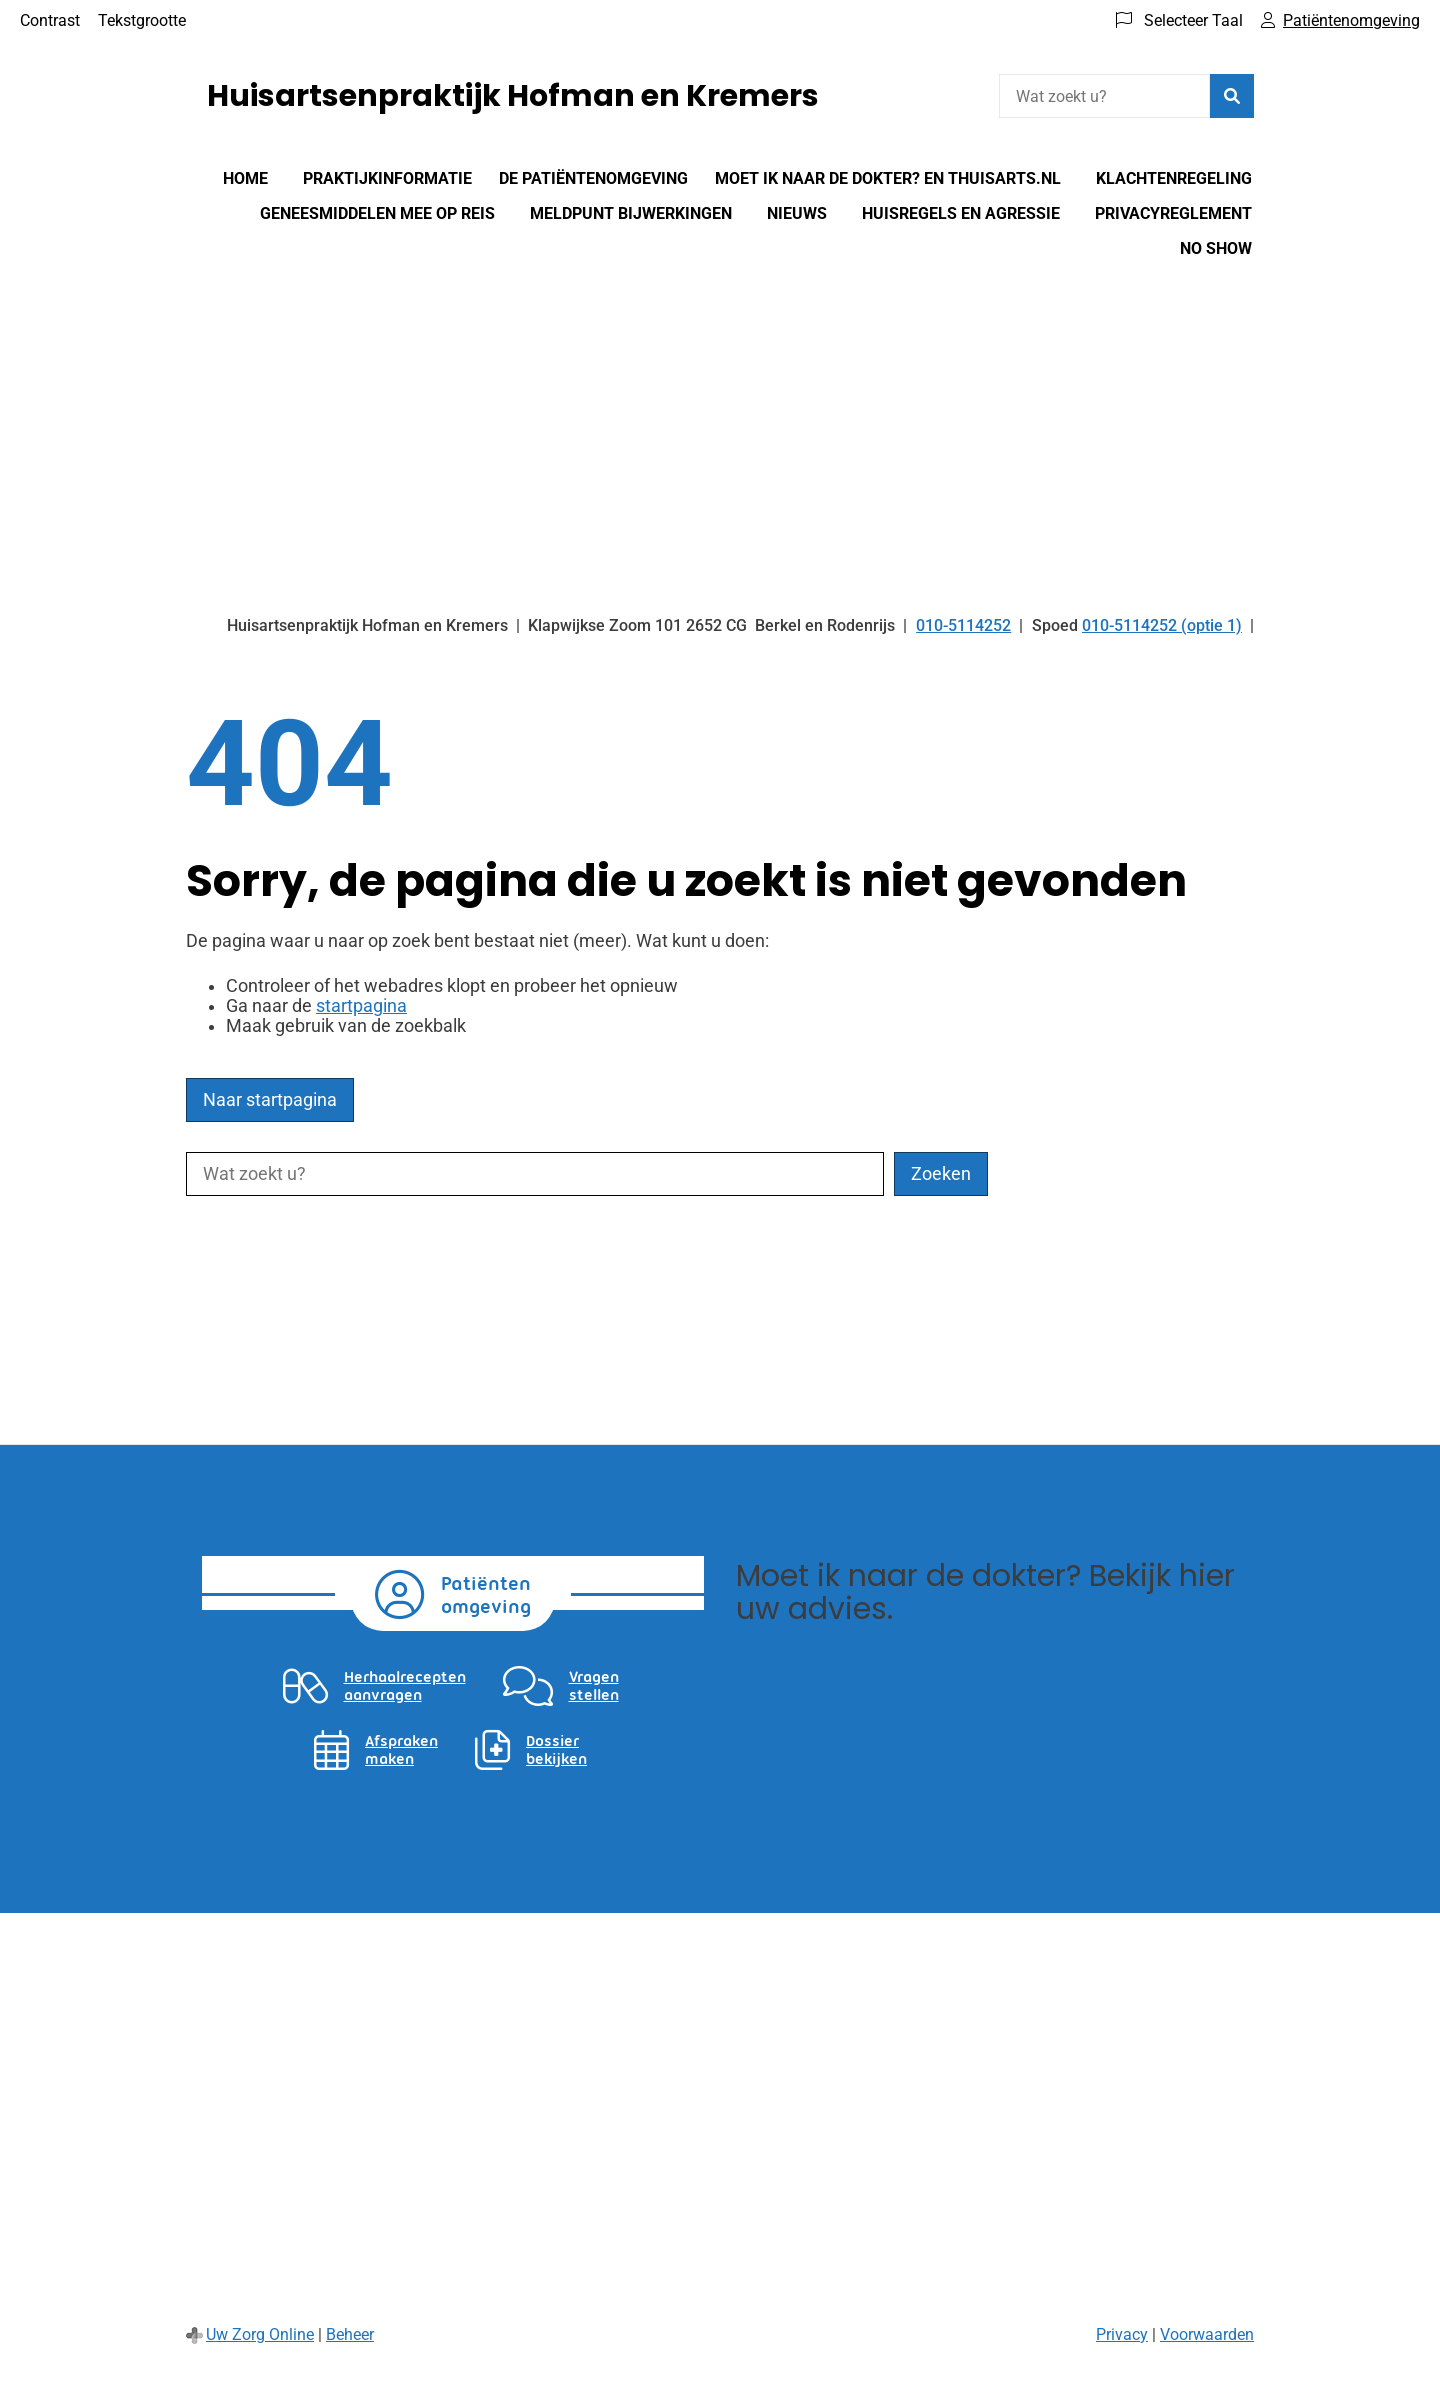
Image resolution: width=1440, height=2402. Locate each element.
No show (1216, 248)
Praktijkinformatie (387, 178)
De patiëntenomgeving (593, 178)
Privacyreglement (1173, 213)
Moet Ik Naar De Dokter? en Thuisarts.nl (888, 178)
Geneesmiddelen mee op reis (377, 213)
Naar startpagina (270, 1100)
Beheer (350, 2334)
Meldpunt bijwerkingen (631, 213)
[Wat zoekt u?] (1104, 96)
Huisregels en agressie (961, 213)
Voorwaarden (1207, 2334)
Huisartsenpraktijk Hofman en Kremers (513, 96)
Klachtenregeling (1174, 178)
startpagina (361, 1006)
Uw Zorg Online (260, 2334)
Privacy (1122, 2334)
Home (245, 178)
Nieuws (797, 213)
